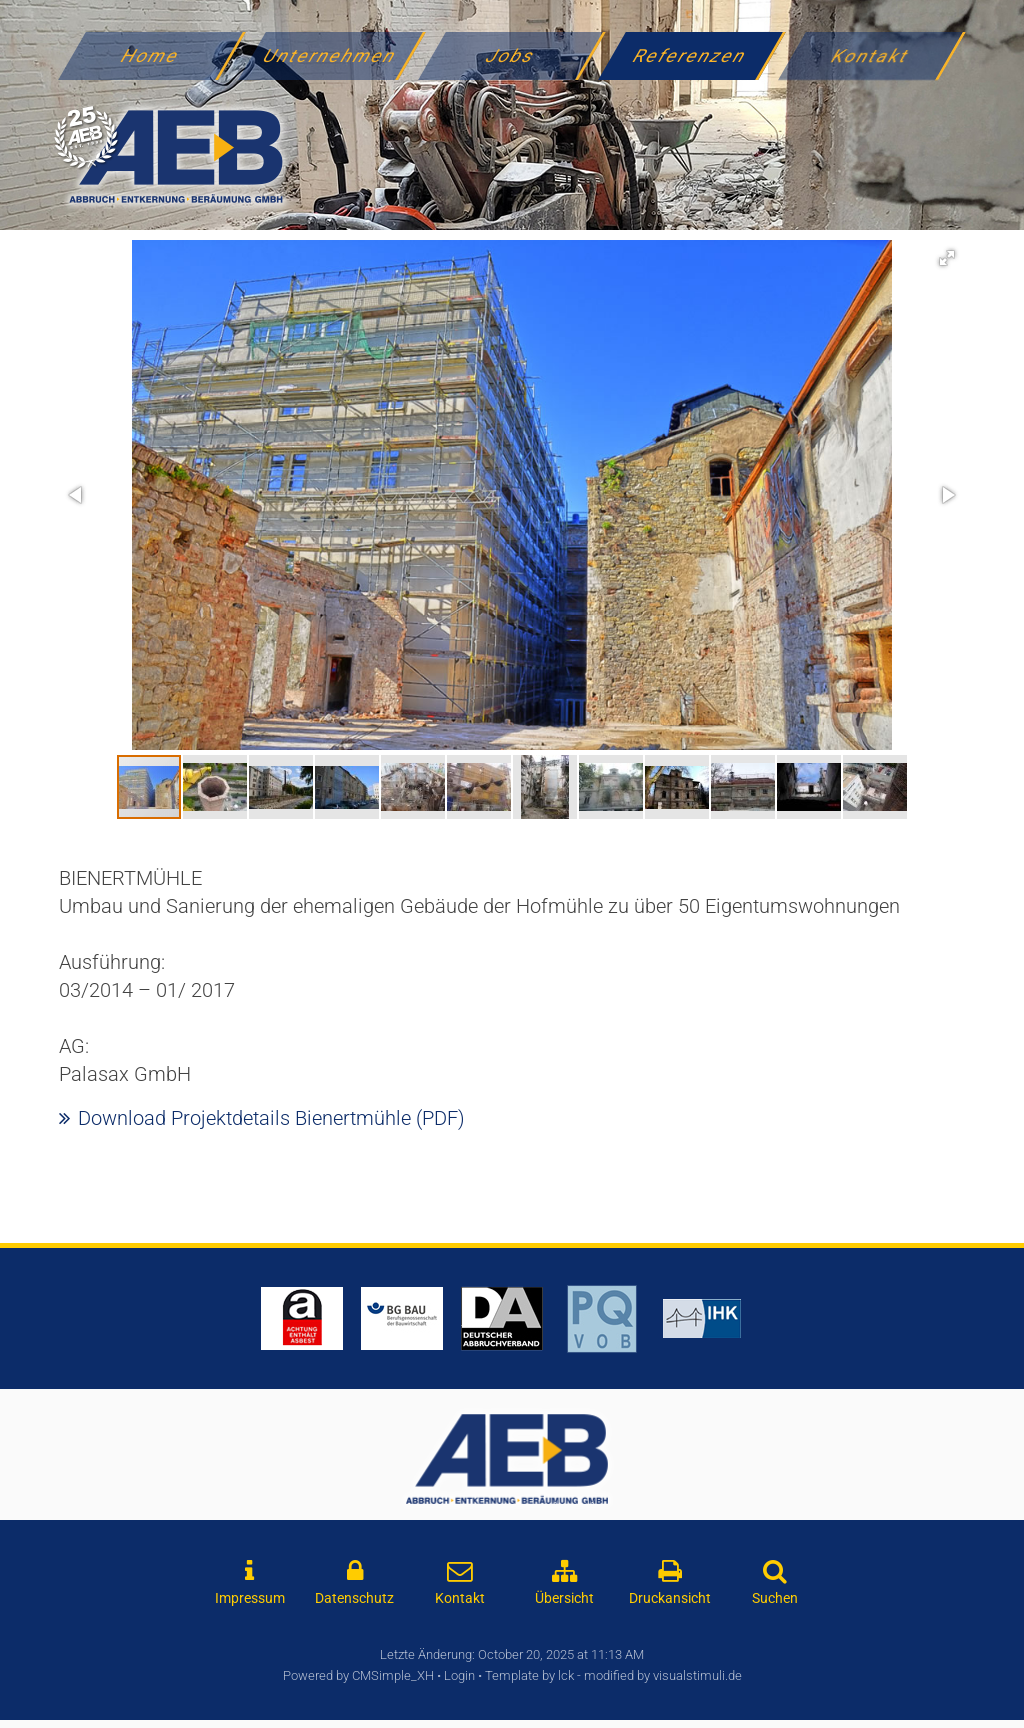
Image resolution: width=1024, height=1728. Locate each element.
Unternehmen (331, 55)
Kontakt (871, 55)
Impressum (250, 1598)
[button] (947, 258)
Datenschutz (354, 1598)
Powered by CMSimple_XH (358, 1675)
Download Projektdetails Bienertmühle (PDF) (271, 1118)
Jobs (510, 55)
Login (459, 1675)
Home (150, 55)
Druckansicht (670, 1598)
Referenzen (691, 55)
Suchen (775, 1598)
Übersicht (564, 1598)
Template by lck (529, 1675)
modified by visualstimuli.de (663, 1675)
